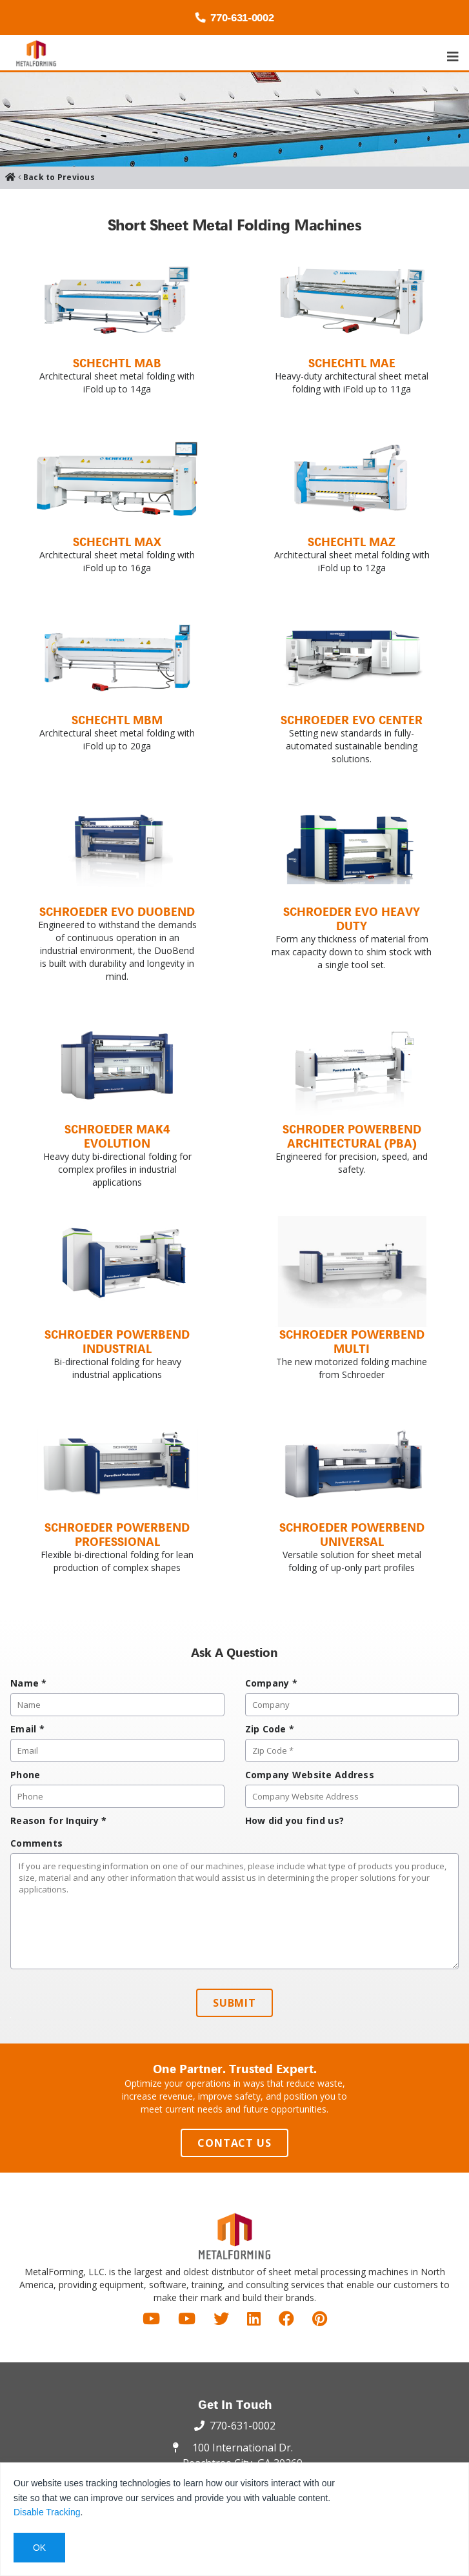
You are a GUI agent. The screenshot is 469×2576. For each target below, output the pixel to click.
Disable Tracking (47, 2512)
